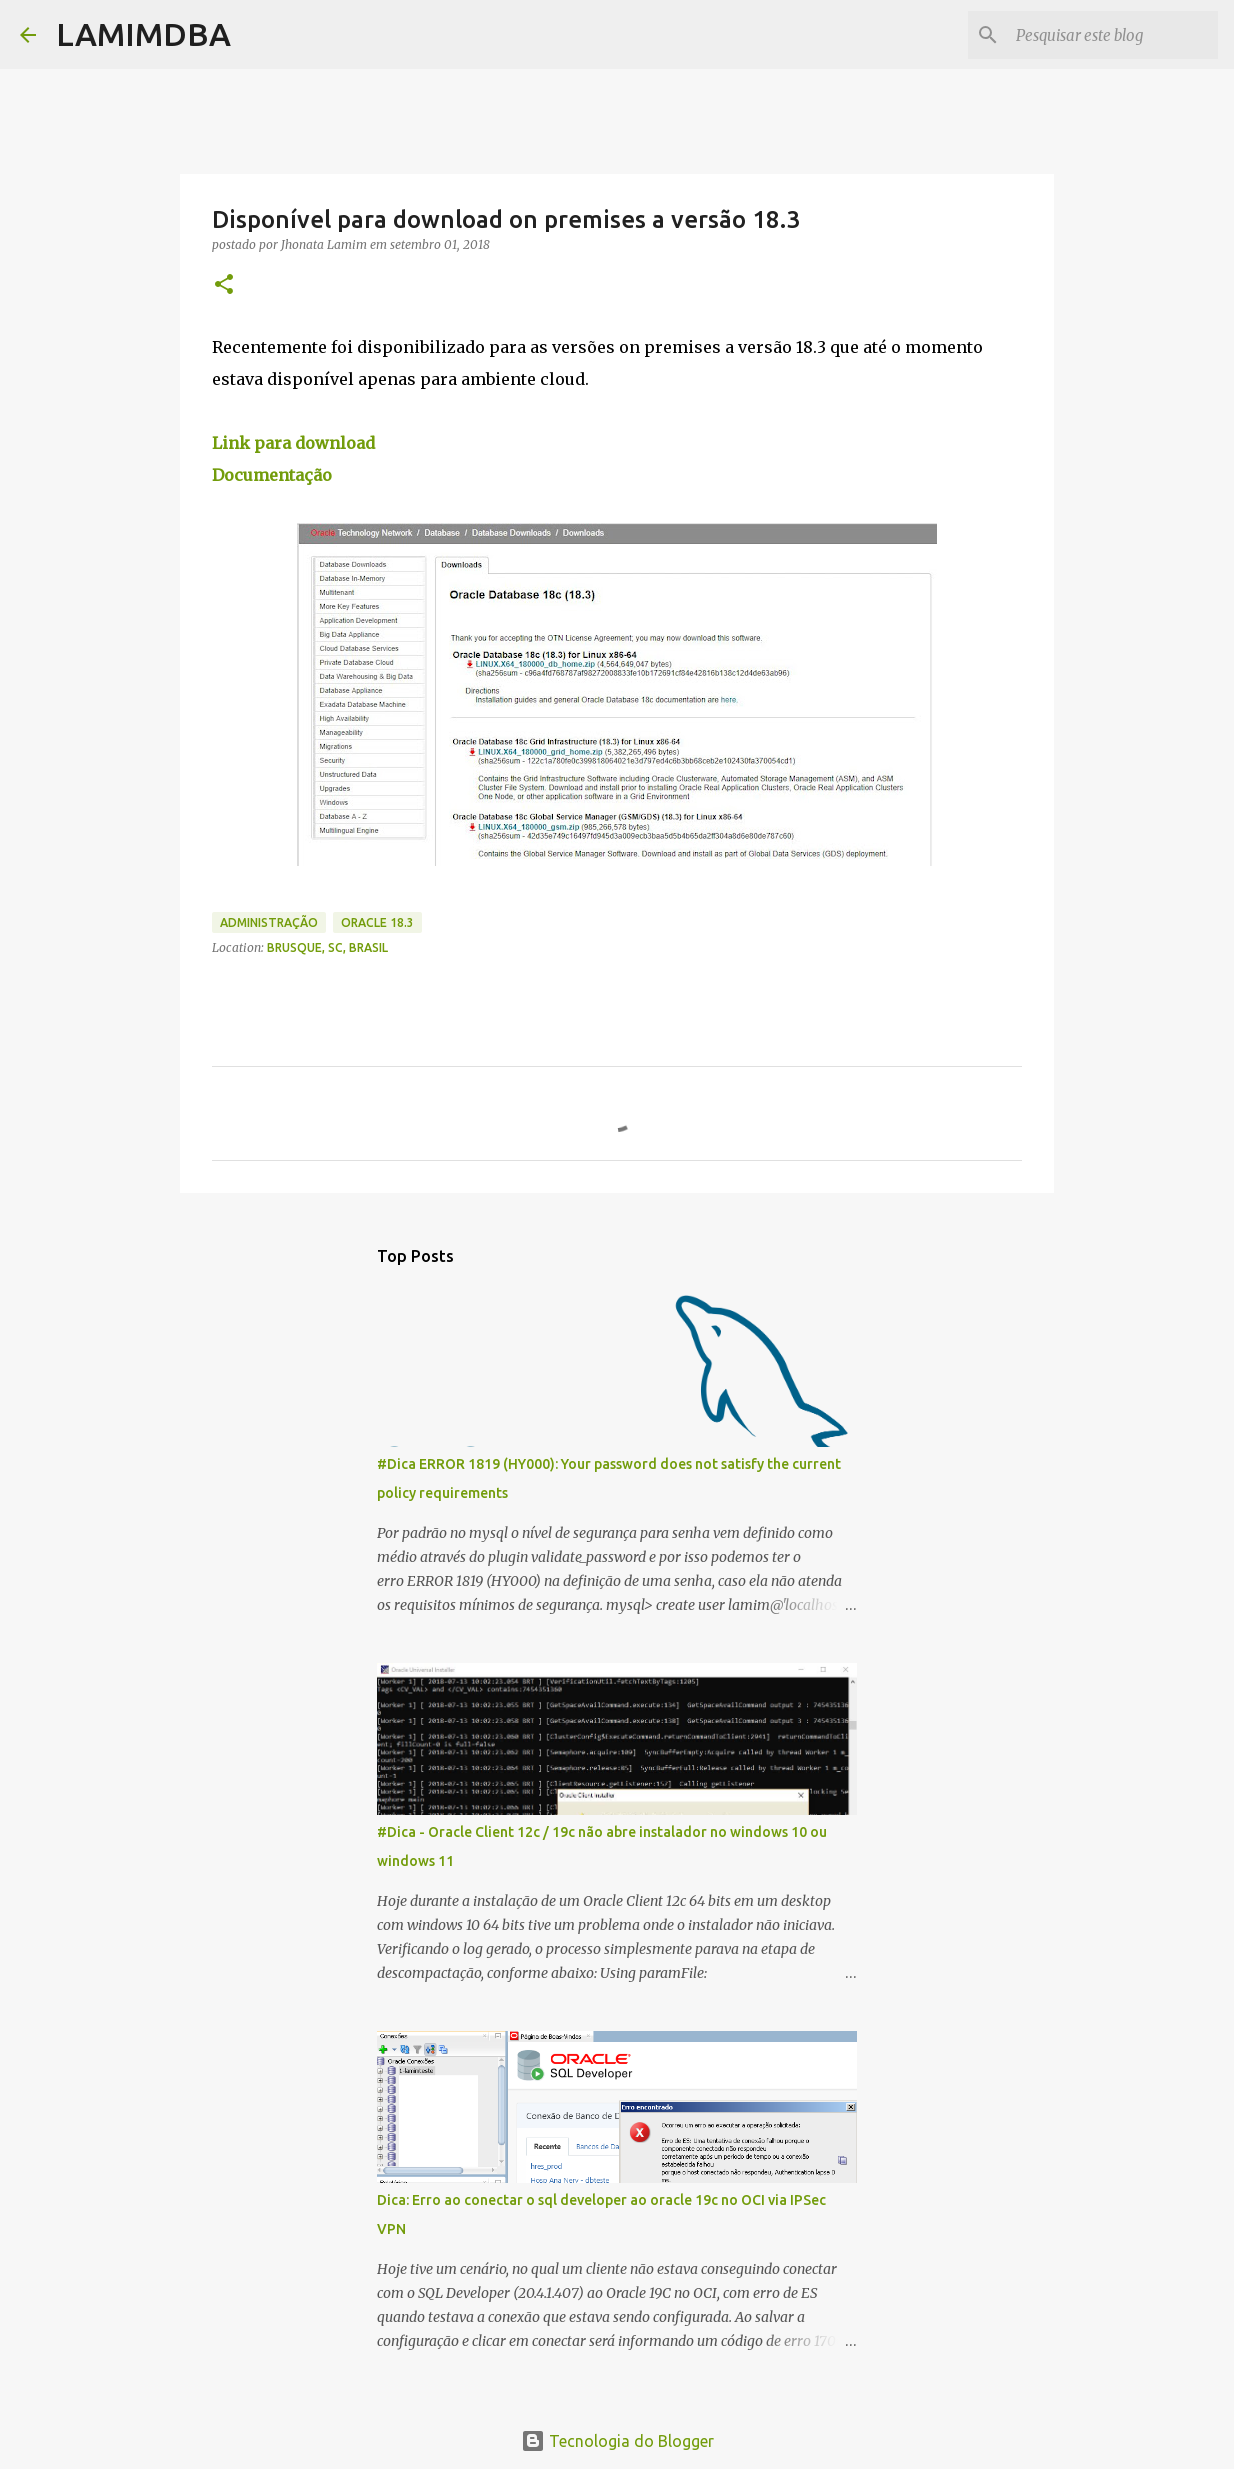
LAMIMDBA (143, 34)
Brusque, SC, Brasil (327, 947)
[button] (224, 285)
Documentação (272, 475)
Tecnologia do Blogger (617, 2441)
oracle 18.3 (377, 922)
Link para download (293, 443)
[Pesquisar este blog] (1113, 35)
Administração (269, 922)
